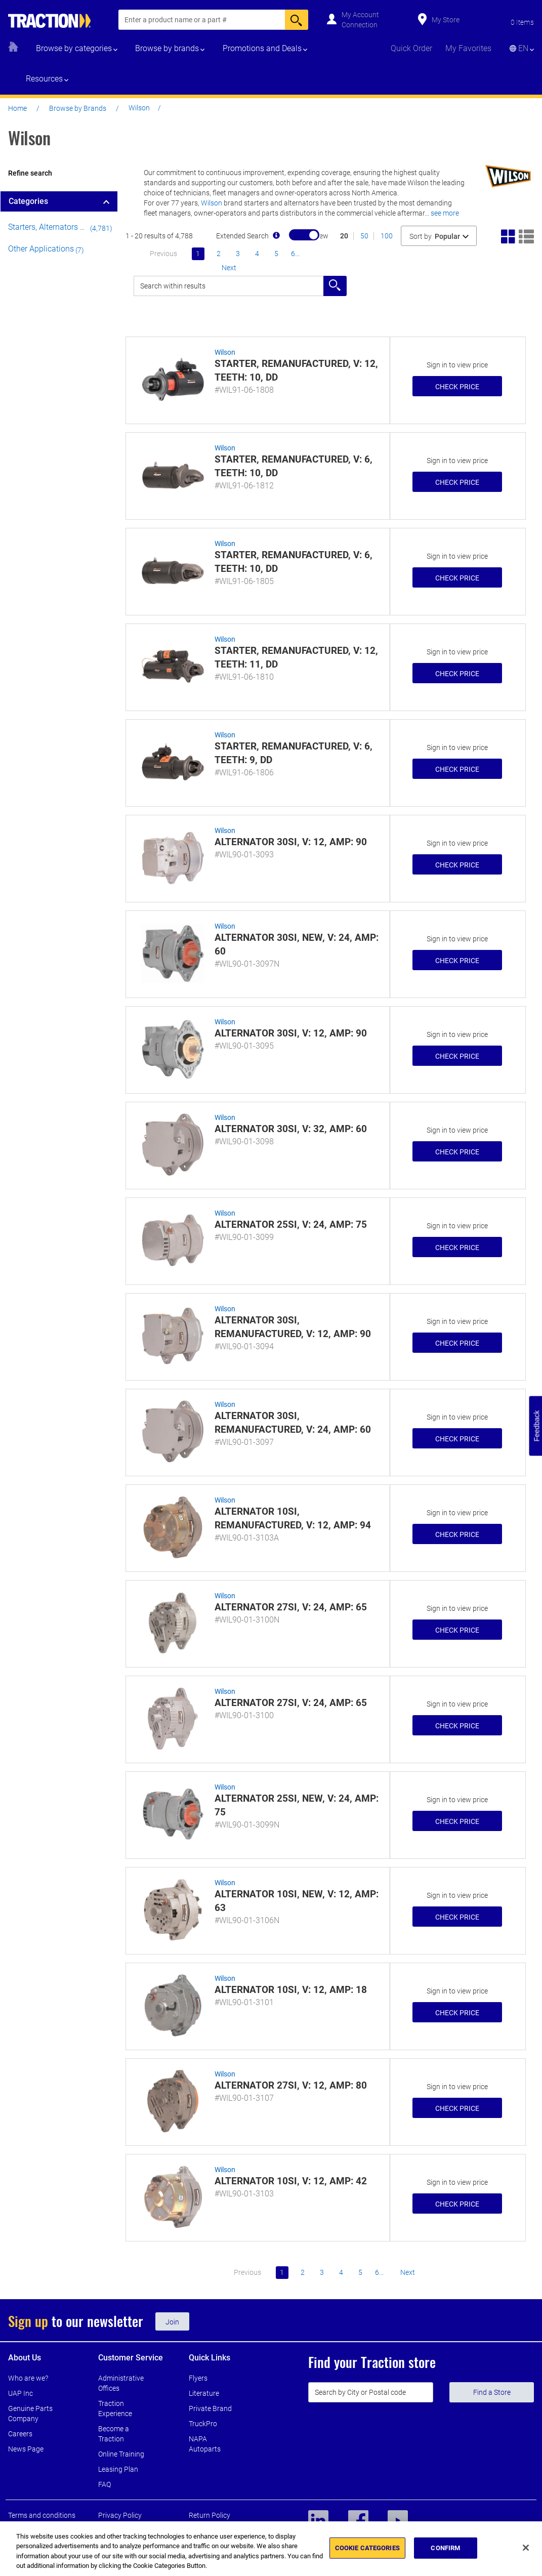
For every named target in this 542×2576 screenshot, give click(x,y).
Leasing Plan (118, 2469)
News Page (26, 2449)
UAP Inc (20, 2393)
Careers (20, 2434)
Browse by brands (167, 48)
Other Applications (41, 249)
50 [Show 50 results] (364, 236)
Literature (204, 2393)
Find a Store (492, 2392)
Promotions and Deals (262, 48)
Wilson (211, 203)
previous (163, 254)
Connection (360, 25)
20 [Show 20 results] (344, 236)
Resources (44, 79)
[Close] (526, 2548)
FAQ (104, 2484)
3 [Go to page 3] (238, 254)
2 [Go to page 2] (219, 254)
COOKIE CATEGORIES (367, 2548)
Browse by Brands (77, 108)
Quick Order (411, 48)
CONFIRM (445, 2548)
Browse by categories (74, 48)
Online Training (121, 2454)
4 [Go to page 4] (257, 254)
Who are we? (28, 2378)
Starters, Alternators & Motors (60, 227)
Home (17, 108)
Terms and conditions (41, 2515)
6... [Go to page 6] (295, 254)
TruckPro (203, 2424)
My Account (360, 15)
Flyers (198, 2378)
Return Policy (209, 2515)
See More (445, 213)
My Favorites (468, 48)
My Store (446, 20)
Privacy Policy (120, 2515)
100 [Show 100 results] (387, 236)
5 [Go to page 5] (276, 254)
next (229, 268)
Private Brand (210, 2408)
